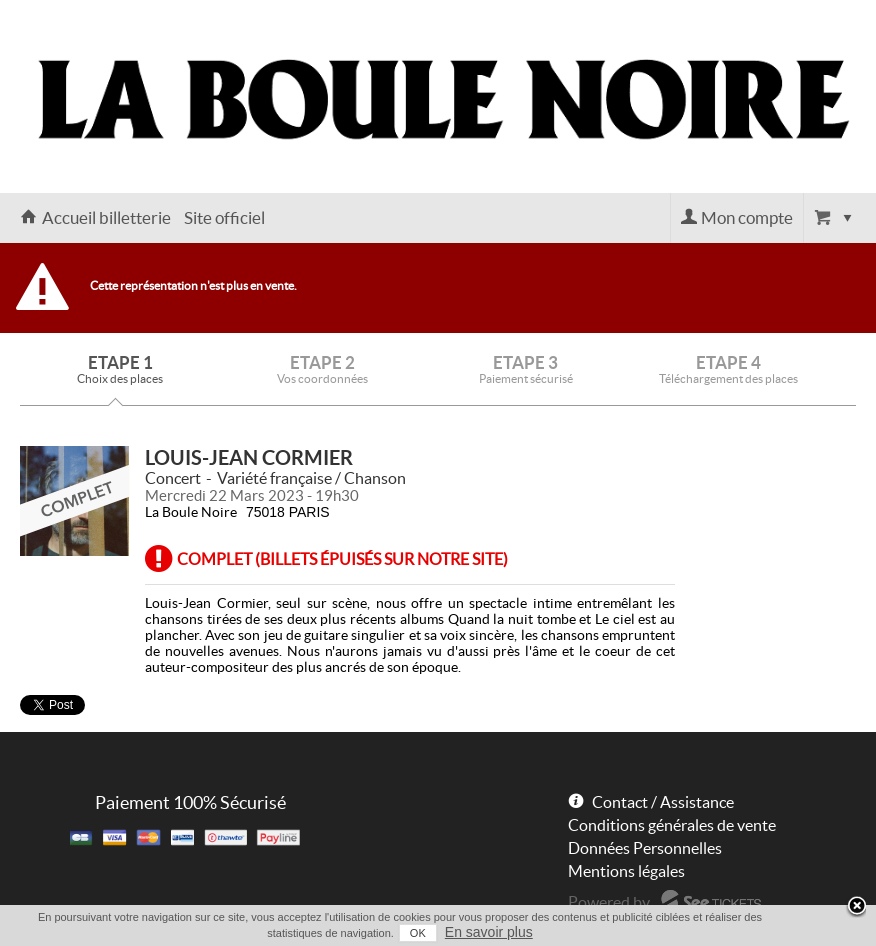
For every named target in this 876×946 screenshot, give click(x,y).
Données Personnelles (645, 848)
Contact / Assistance (663, 802)
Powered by (609, 902)
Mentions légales (626, 871)
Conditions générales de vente (672, 825)
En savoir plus (489, 932)
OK (418, 933)
